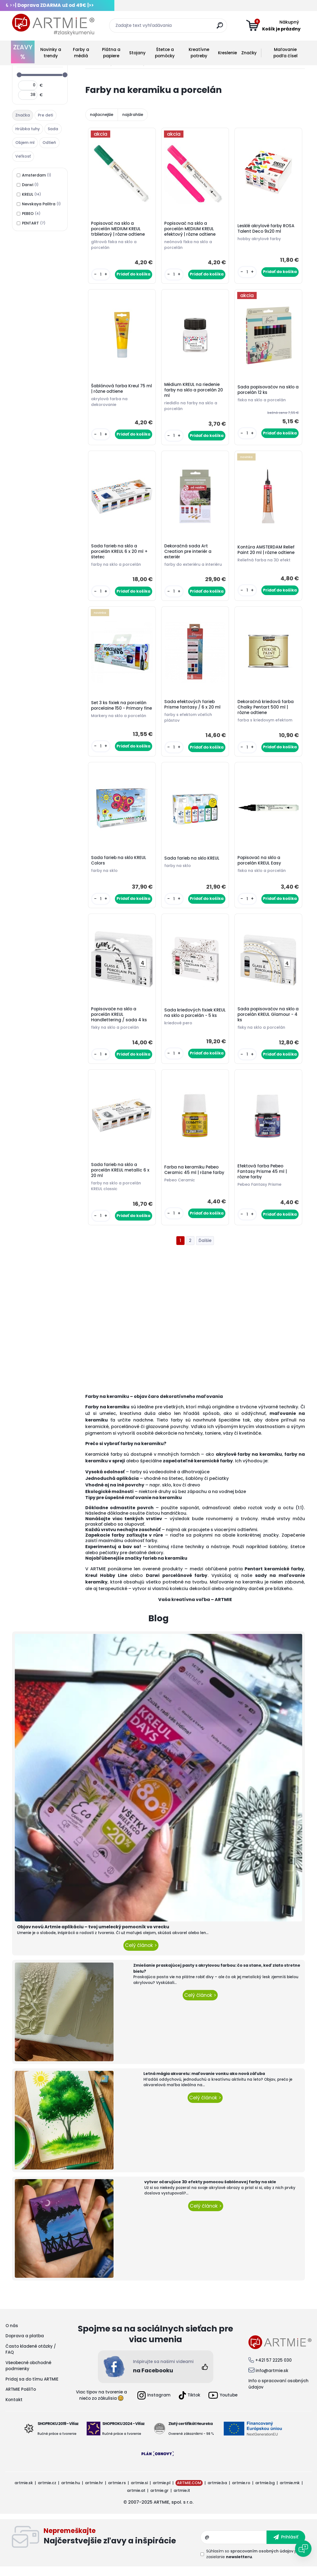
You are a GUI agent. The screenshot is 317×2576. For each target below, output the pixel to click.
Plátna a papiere (111, 53)
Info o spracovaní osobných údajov (278, 2393)
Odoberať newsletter (122, 2546)
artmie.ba (217, 2492)
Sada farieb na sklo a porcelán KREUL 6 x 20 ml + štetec (120, 555)
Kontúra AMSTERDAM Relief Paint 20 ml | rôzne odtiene (266, 553)
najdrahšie (132, 114)
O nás (11, 2335)
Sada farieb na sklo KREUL (192, 864)
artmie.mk (290, 2492)
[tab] (23, 115)
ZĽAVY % (22, 52)
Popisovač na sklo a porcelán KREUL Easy (260, 866)
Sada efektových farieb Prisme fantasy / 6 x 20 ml (193, 709)
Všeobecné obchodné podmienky (28, 2375)
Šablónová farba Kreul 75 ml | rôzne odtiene (119, 390)
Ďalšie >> (205, 1249)
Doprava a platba (24, 2345)
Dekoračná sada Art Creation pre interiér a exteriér (188, 555)
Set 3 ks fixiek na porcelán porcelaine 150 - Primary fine (119, 712)
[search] (220, 27)
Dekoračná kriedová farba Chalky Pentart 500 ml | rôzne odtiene (266, 712)
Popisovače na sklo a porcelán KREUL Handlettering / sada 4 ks (120, 1022)
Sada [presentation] (53, 129)
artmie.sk (24, 2492)
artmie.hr (94, 2492)
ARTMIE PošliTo (20, 2398)
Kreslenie (227, 53)
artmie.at (136, 2500)
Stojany (137, 53)
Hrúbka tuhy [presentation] (27, 129)
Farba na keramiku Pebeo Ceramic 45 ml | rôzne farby (195, 1178)
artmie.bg (265, 2492)
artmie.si (139, 2492)
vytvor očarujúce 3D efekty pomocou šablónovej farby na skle (210, 2191)
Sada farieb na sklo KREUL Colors (119, 866)
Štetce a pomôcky (165, 53)
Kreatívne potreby (199, 53)
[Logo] (53, 24)
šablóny (278, 1556)
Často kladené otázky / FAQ (30, 2359)
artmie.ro (241, 2492)
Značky (249, 53)
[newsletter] (286, 2546)
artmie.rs (117, 2492)
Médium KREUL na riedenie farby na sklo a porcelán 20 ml (194, 392)
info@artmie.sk (272, 2379)
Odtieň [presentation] (49, 142)
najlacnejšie (101, 114)
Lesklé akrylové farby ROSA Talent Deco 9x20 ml (266, 229)
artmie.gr (159, 2500)
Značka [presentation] (22, 115)
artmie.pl (162, 2492)
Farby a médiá (81, 53)
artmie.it (182, 2500)
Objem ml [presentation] (25, 142)
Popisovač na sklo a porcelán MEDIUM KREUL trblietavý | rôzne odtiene (119, 229)
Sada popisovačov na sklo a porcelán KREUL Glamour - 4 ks (268, 1022)
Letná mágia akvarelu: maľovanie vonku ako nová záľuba (204, 2083)
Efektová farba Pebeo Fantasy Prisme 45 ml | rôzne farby (263, 1180)
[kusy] (101, 275)
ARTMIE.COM (189, 2492)
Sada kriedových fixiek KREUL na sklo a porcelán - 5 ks (195, 1022)
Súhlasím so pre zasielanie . (253, 2563)
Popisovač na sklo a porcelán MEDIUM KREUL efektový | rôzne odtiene (190, 229)
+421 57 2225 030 (273, 2369)
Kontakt (13, 2409)
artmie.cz (47, 2492)
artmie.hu (70, 2492)
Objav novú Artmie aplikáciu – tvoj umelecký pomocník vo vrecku (93, 1936)
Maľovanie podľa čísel (285, 53)
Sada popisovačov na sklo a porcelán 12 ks (266, 391)
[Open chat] (303, 2548)
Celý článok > (141, 1954)
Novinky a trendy (50, 53)
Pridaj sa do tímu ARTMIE (31, 2388)
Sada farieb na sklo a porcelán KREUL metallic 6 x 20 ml (121, 1179)
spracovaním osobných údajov (261, 2560)
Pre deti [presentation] (45, 115)
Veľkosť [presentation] (23, 156)
